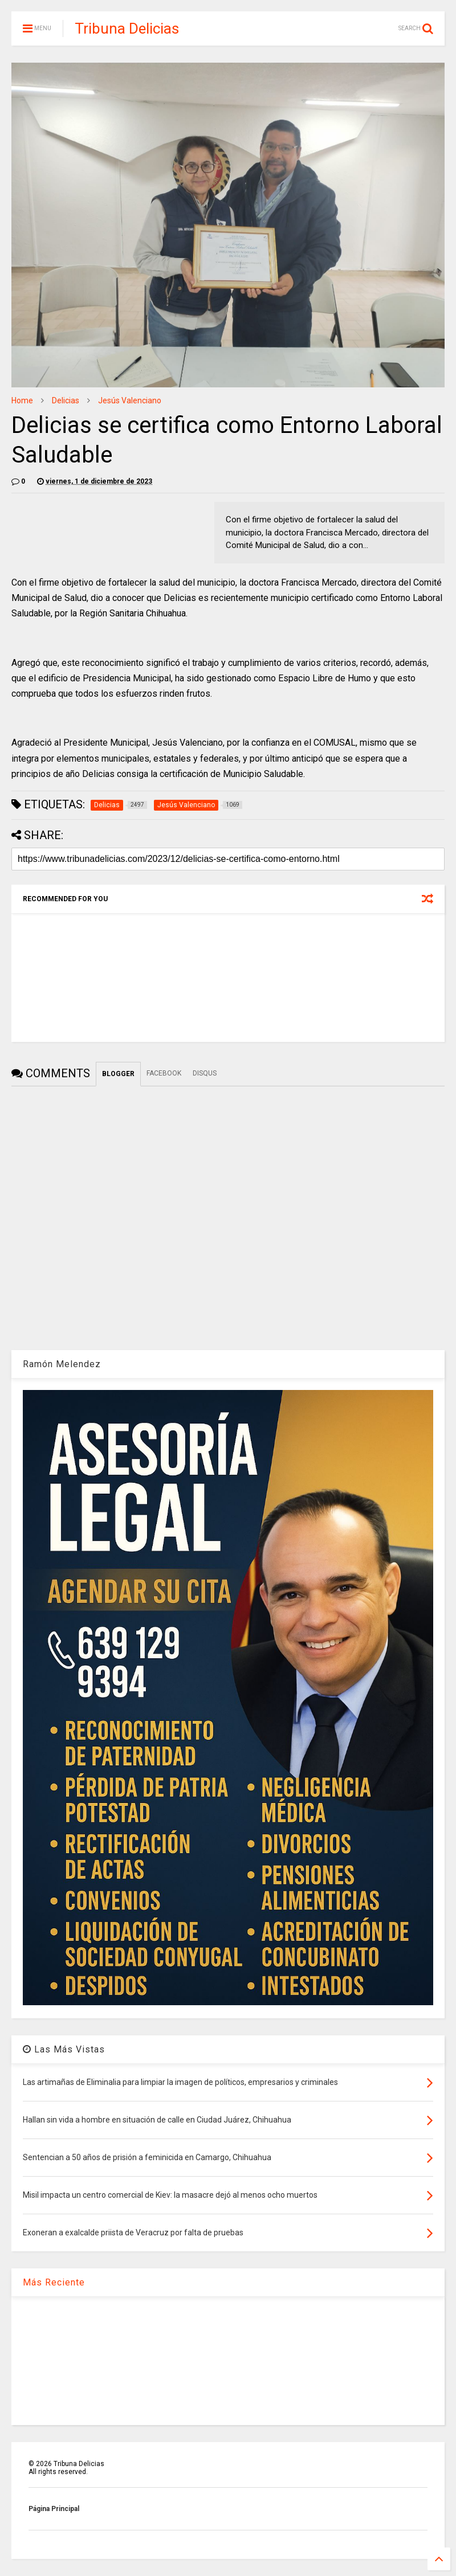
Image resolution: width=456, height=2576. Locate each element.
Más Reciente (54, 2282)
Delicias (65, 400)
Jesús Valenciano (129, 400)
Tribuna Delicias (127, 28)
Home (22, 400)
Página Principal (53, 2509)
